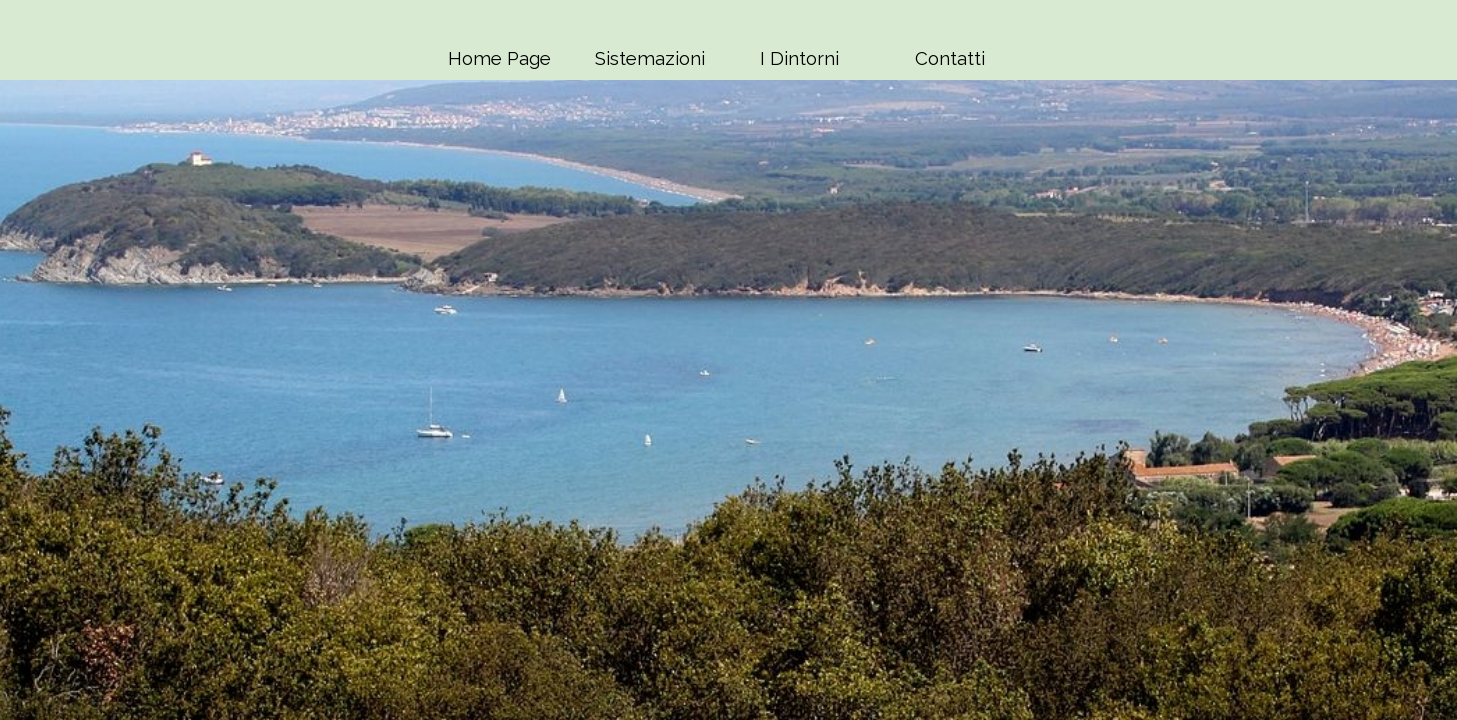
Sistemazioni (650, 58)
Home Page (499, 58)
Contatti (950, 58)
